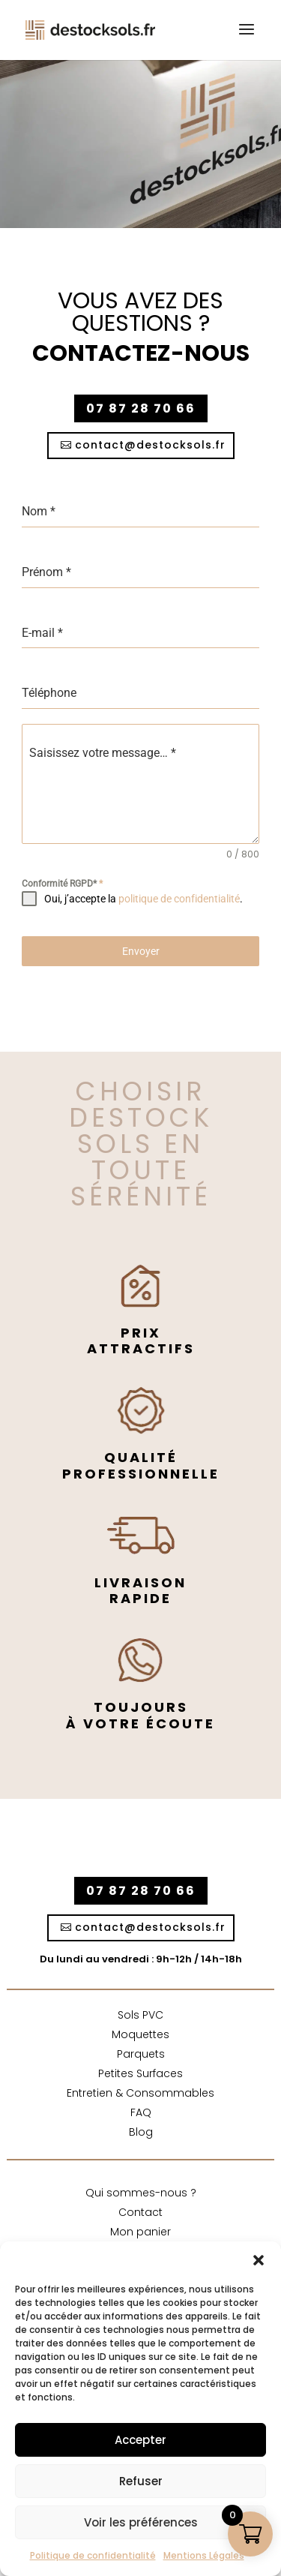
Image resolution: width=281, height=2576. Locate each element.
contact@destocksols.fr (150, 444)
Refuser (141, 2481)
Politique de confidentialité (93, 2555)
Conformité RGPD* (62, 883)
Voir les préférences (141, 2522)
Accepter (140, 2440)
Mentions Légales (203, 2555)
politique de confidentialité (179, 899)
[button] (258, 2260)
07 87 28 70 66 (141, 408)
